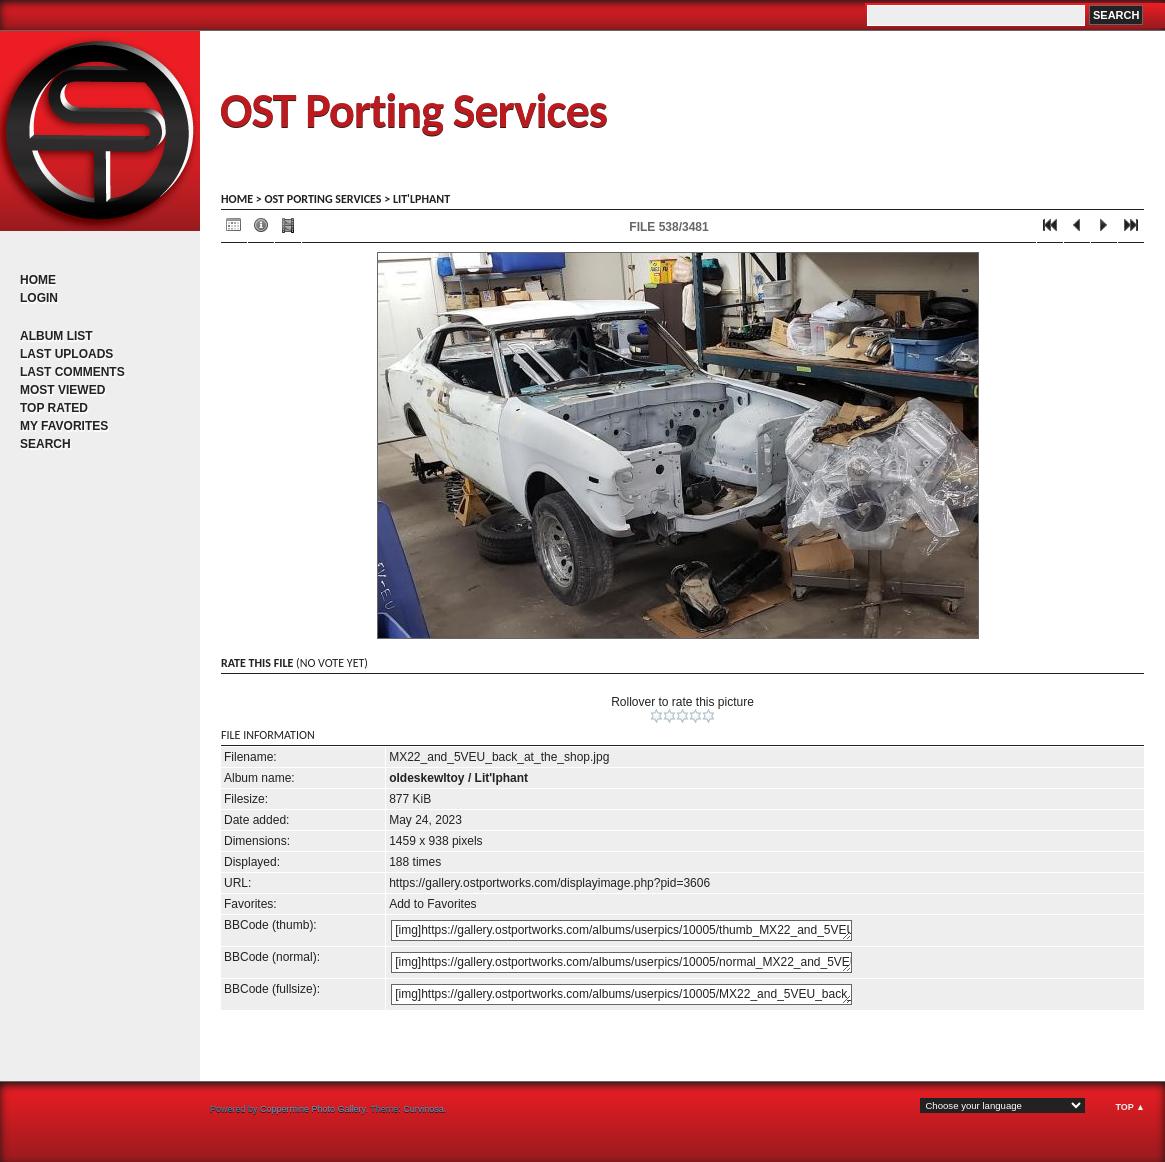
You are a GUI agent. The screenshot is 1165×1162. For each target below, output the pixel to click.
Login (39, 298)
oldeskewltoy (426, 778)
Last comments (72, 372)
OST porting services (322, 199)
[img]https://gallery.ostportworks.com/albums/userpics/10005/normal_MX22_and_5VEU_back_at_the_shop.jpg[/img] (621, 962)
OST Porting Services (413, 110)
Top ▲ (1130, 1107)
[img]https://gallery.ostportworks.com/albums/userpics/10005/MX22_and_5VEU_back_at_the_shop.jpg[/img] (621, 994)
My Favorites (64, 426)
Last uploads (66, 354)
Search (45, 444)
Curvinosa (423, 1109)
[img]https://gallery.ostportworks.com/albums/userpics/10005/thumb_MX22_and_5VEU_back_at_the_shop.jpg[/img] (621, 930)
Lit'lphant (421, 199)
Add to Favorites (432, 904)
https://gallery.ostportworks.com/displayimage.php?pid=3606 (549, 883)
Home (38, 280)
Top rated (54, 408)
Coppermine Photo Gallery (312, 1109)
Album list (56, 336)
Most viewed (62, 390)
